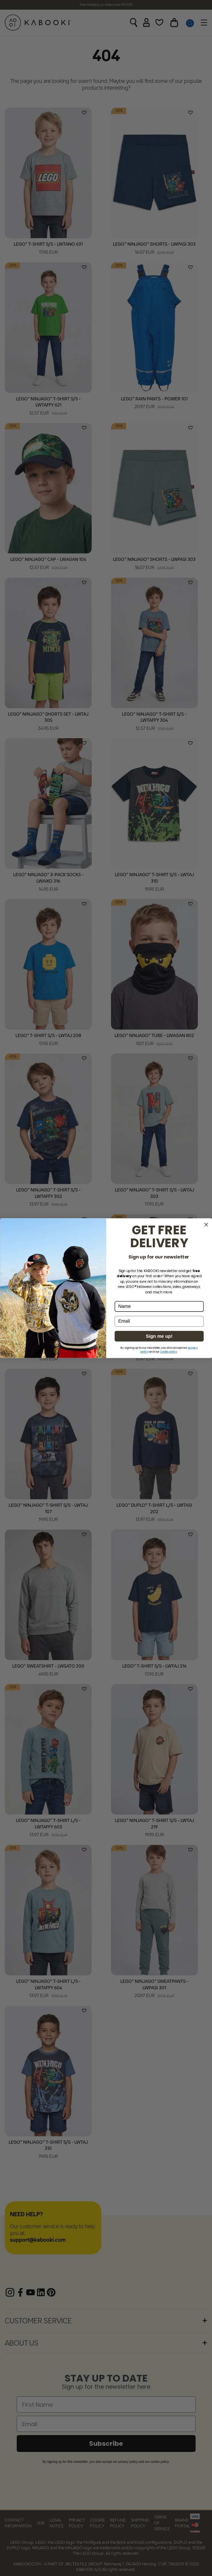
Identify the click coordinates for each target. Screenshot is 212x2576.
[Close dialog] (206, 1225)
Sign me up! (159, 1335)
